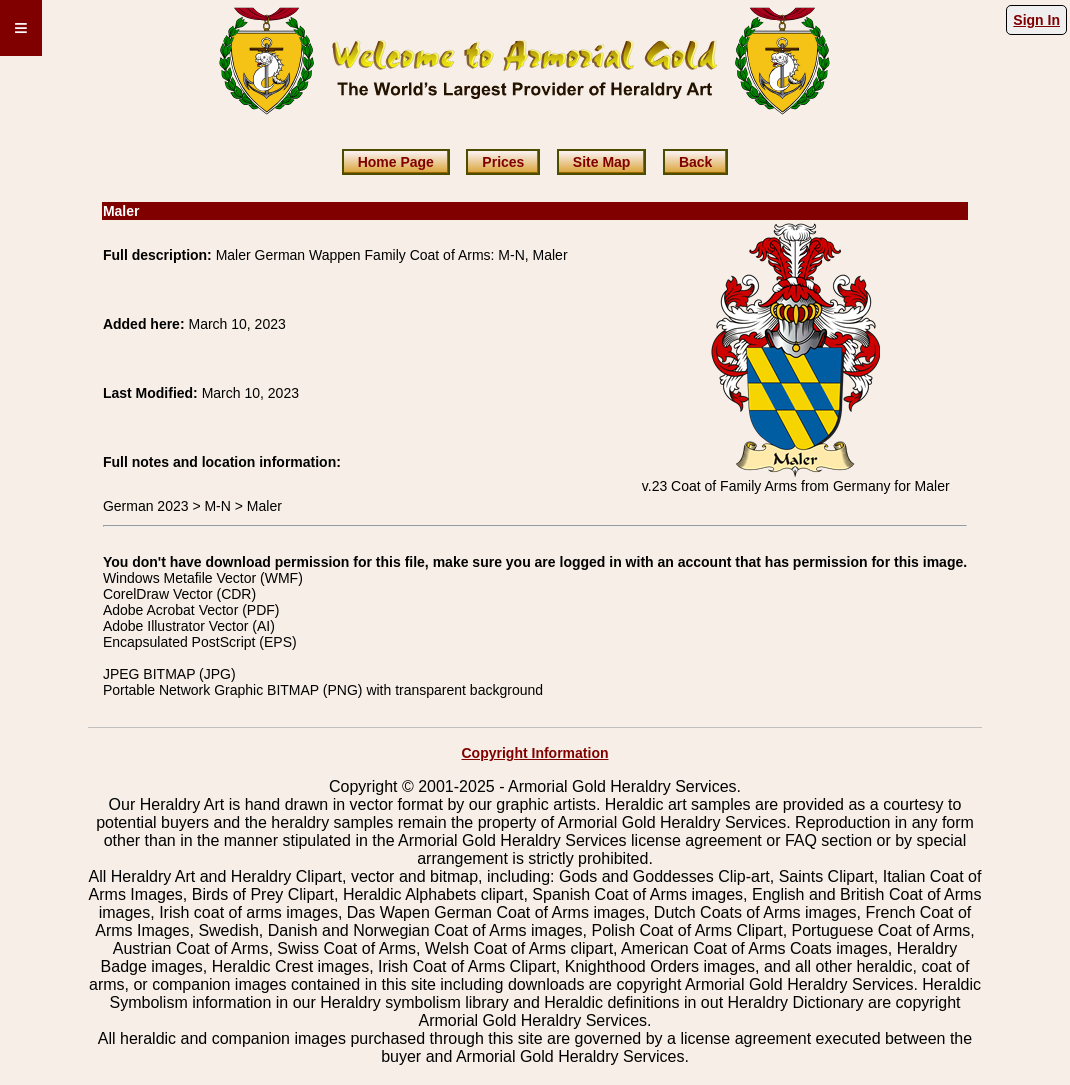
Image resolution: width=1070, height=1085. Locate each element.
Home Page (396, 162)
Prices (503, 162)
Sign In (1036, 20)
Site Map (602, 162)
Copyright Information (535, 753)
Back (695, 162)
